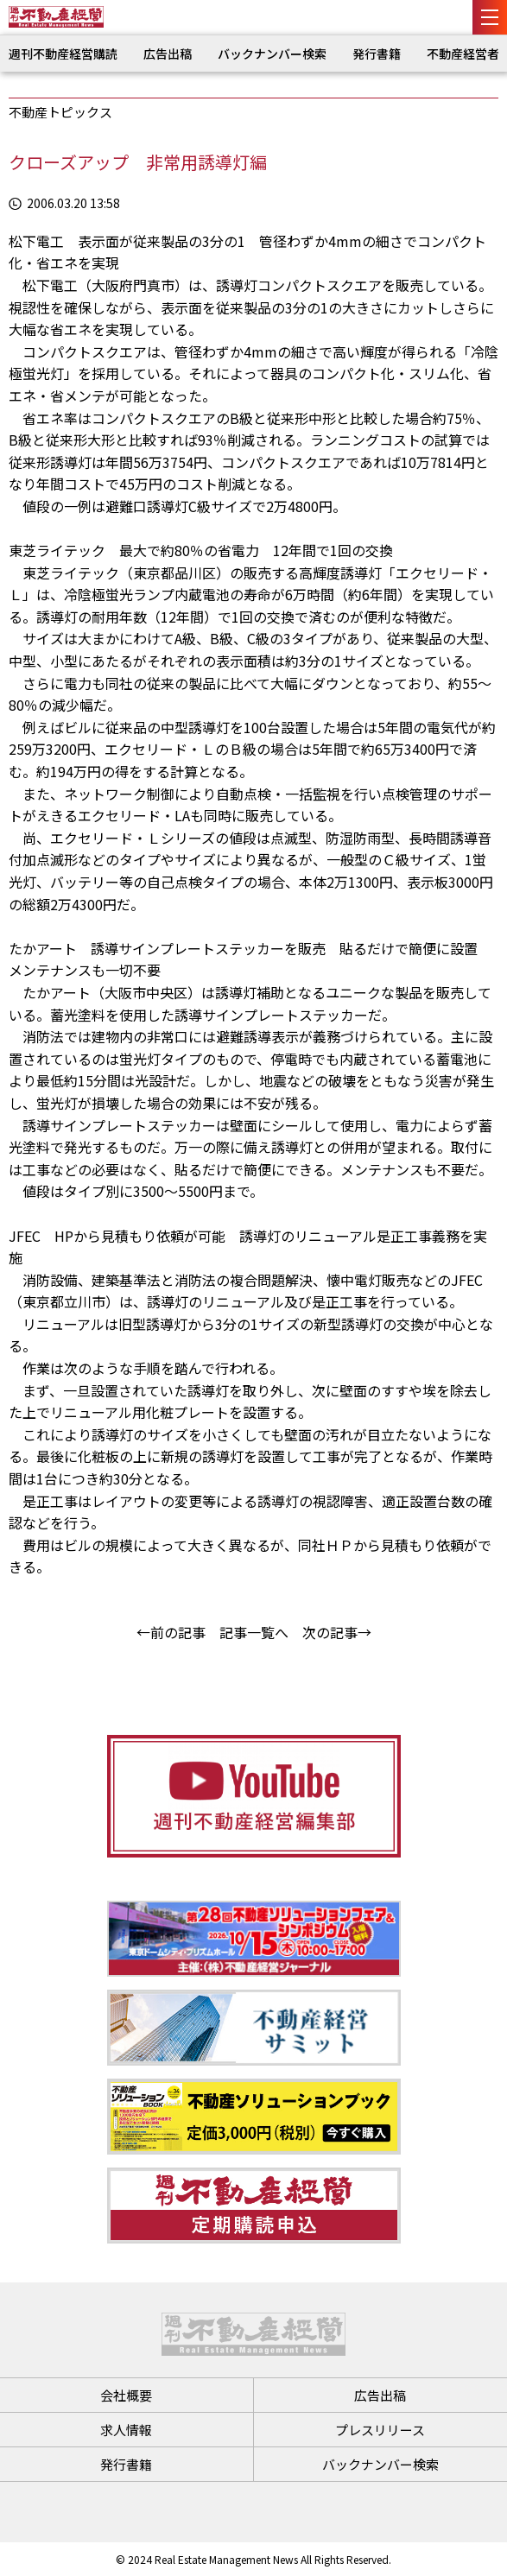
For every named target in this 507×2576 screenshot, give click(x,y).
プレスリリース (380, 2430)
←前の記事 (171, 1632)
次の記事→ (336, 1632)
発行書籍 (376, 53)
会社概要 (126, 2395)
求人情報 (126, 2430)
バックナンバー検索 (272, 53)
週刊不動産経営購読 (63, 53)
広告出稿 (167, 53)
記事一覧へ (253, 1632)
